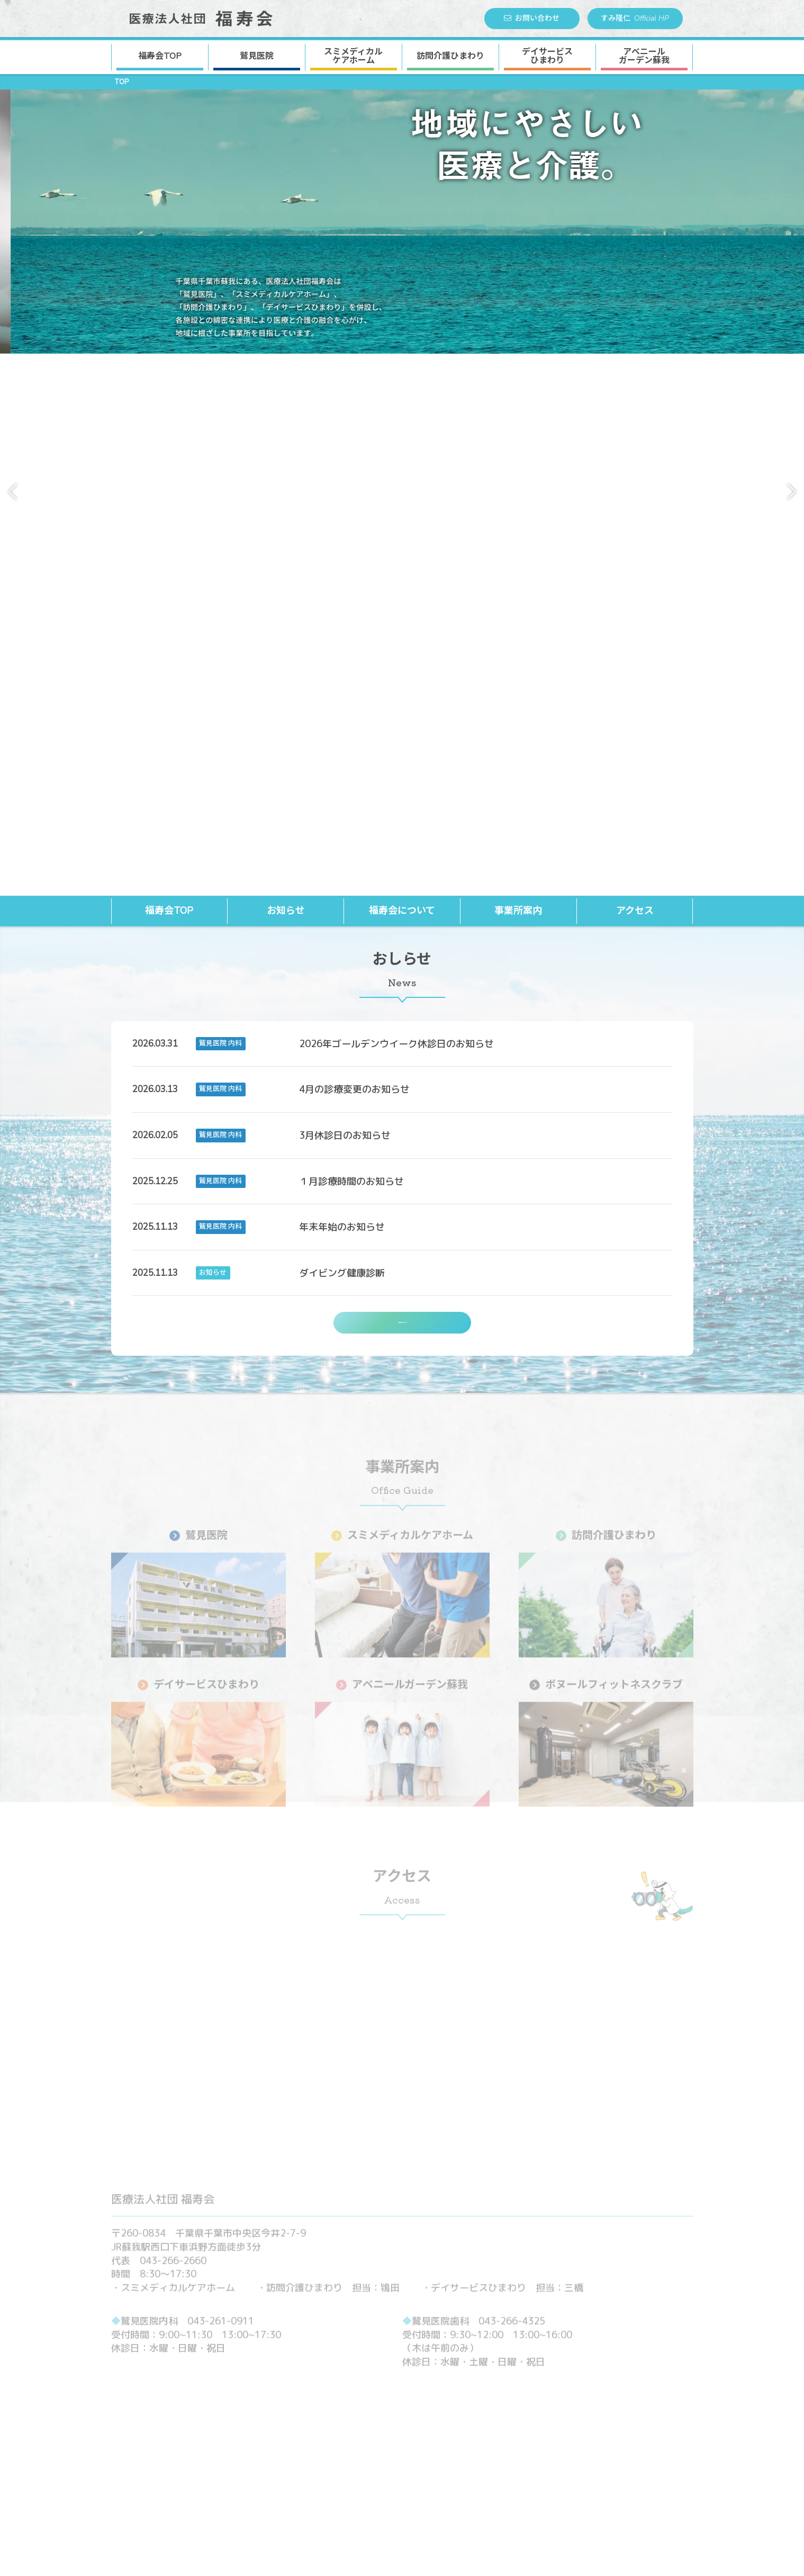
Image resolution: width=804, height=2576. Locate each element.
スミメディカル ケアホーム (353, 56)
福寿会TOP (160, 56)
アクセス (635, 370)
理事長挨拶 (497, 2381)
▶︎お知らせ (588, 2366)
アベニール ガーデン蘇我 (644, 56)
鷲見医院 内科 (610, 2381)
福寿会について (402, 370)
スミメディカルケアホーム (364, 2412)
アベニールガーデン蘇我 (360, 2457)
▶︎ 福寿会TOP (324, 2366)
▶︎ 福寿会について (494, 2366)
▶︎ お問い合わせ (489, 2442)
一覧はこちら (402, 788)
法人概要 (493, 2396)
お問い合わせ (531, 18)
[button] (12, 221)
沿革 (484, 2412)
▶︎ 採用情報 (481, 2427)
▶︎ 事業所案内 (323, 2381)
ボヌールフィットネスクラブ (369, 2473)
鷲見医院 (257, 56)
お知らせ (286, 370)
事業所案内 (518, 370)
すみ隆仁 (635, 18)
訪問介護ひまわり (450, 56)
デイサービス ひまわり (547, 56)
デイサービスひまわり (356, 2442)
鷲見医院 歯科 (610, 2396)
